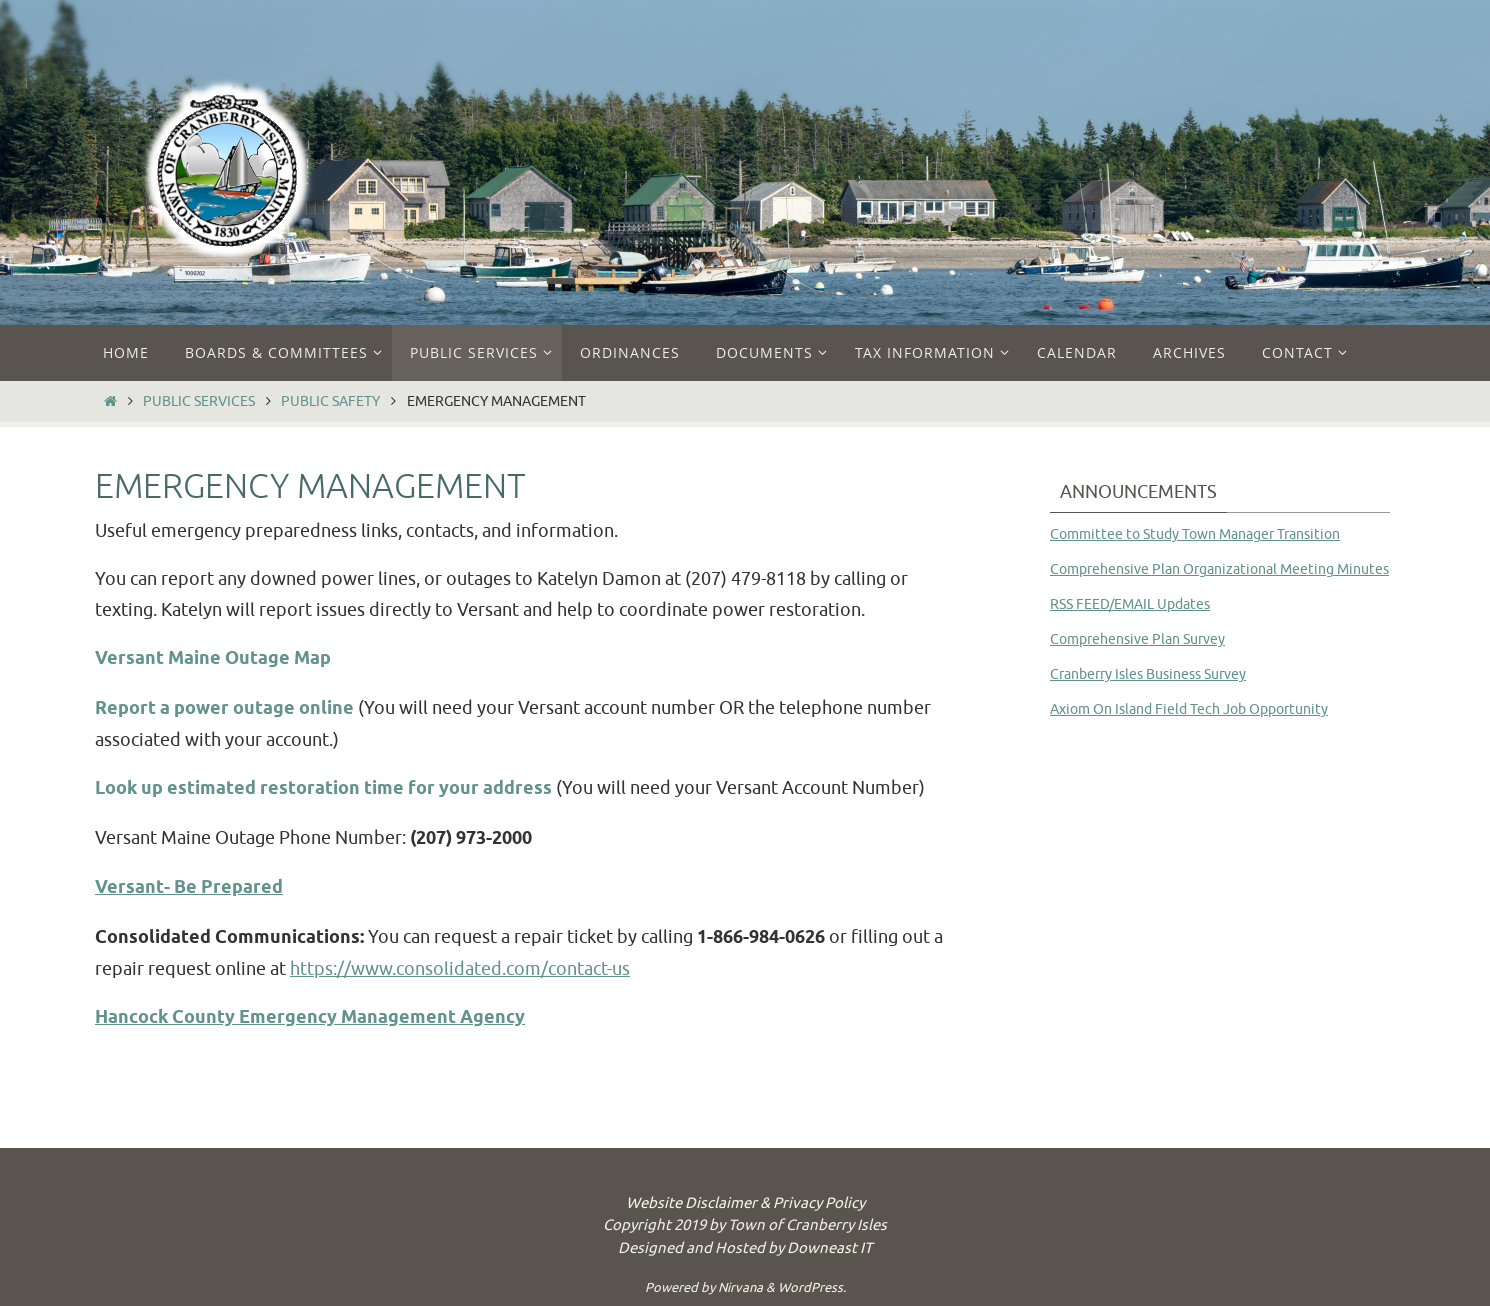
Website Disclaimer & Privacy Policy (745, 1203)
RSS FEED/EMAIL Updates (1130, 604)
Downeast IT (829, 1248)
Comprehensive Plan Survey (1137, 639)
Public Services (199, 401)
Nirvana (740, 1287)
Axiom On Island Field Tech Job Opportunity (1189, 709)
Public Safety (330, 401)
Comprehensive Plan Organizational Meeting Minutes (1219, 569)
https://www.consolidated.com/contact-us (460, 969)
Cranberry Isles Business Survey (1148, 674)
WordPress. (812, 1287)
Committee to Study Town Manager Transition (1195, 534)
